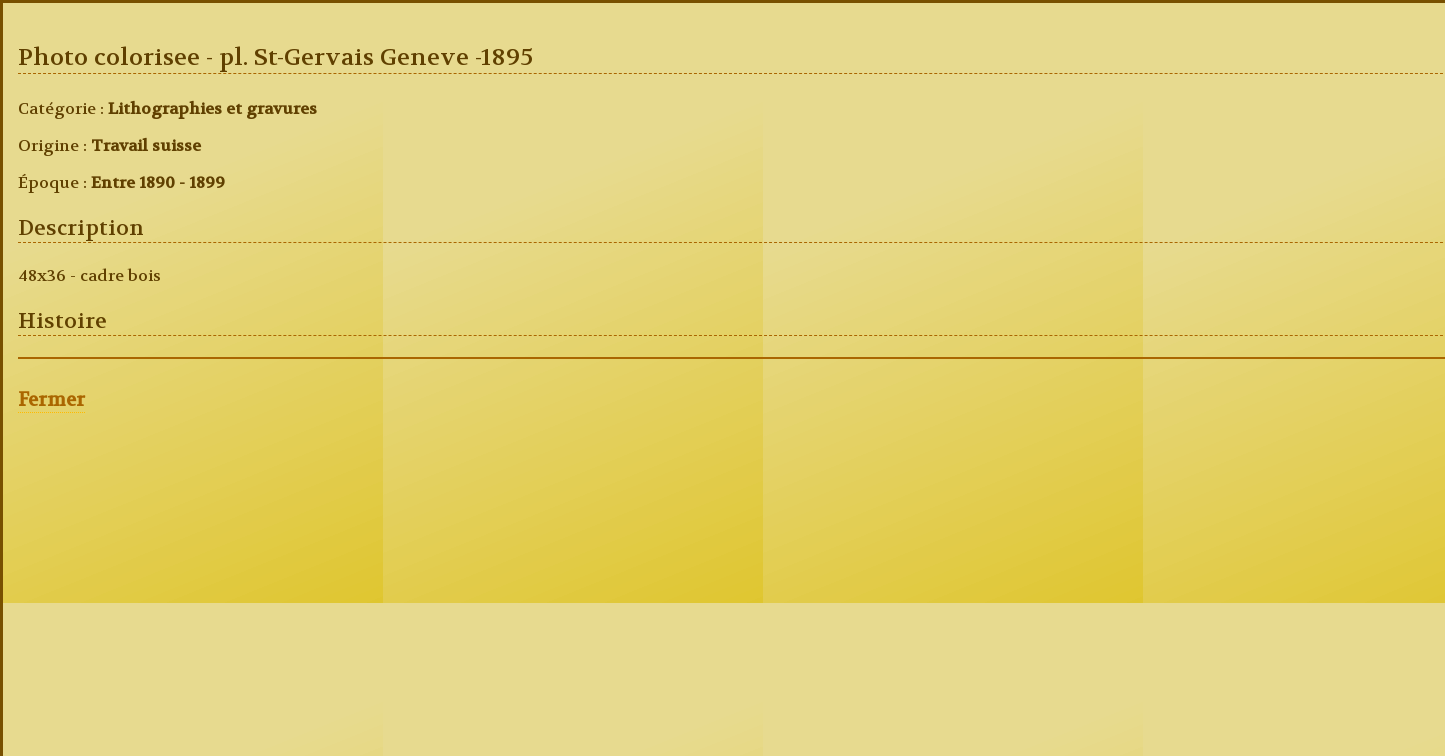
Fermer (51, 400)
